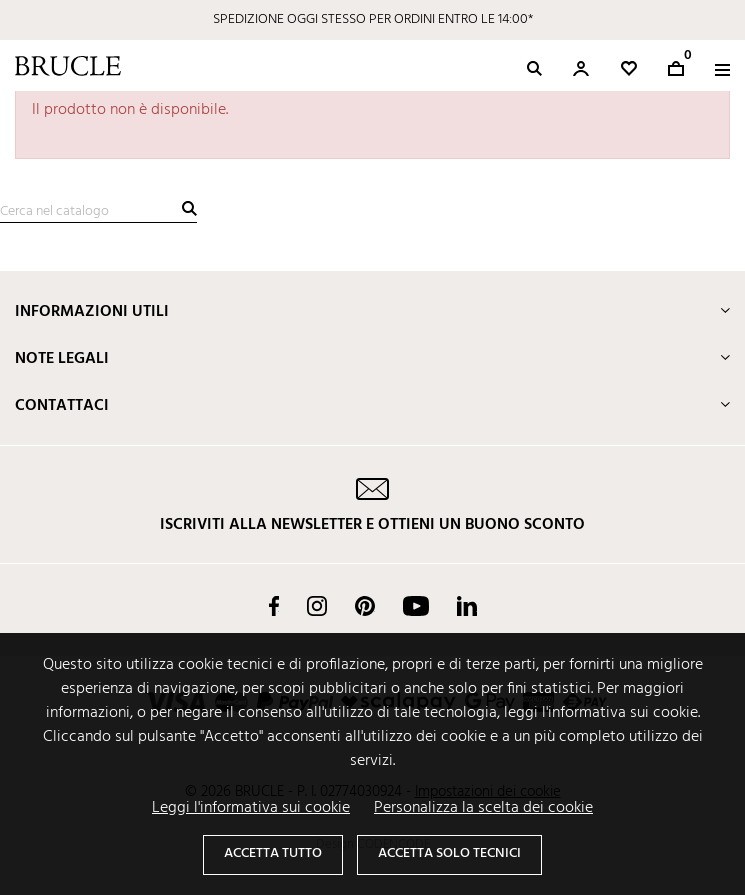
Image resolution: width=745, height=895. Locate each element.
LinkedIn (467, 606)
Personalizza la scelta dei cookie (483, 808)
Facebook (274, 606)
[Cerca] (98, 212)
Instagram (317, 606)
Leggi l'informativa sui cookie (251, 808)
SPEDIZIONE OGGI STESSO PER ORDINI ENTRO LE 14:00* (373, 19)
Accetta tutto (273, 853)
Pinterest (365, 606)
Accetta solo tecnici (449, 853)
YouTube (416, 606)
